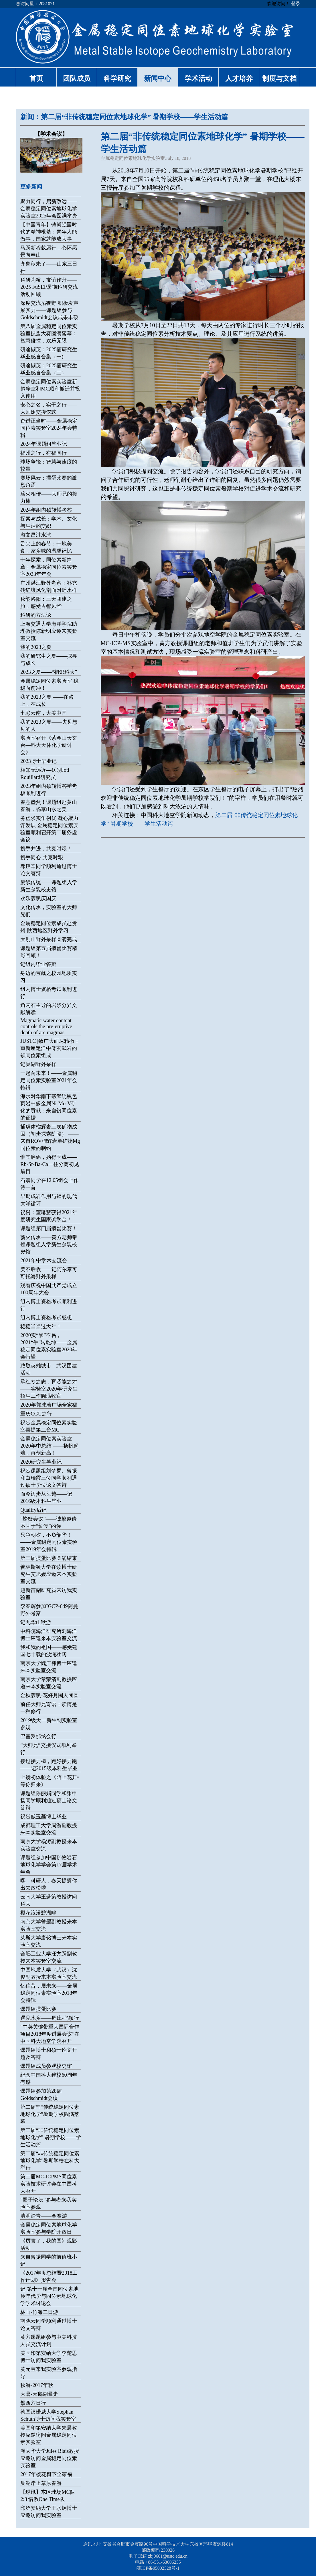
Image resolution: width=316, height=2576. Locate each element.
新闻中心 (157, 78)
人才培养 (239, 78)
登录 (295, 3)
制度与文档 (279, 78)
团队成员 (76, 78)
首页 (36, 78)
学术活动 (198, 78)
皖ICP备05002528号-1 (158, 2568)
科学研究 (117, 78)
